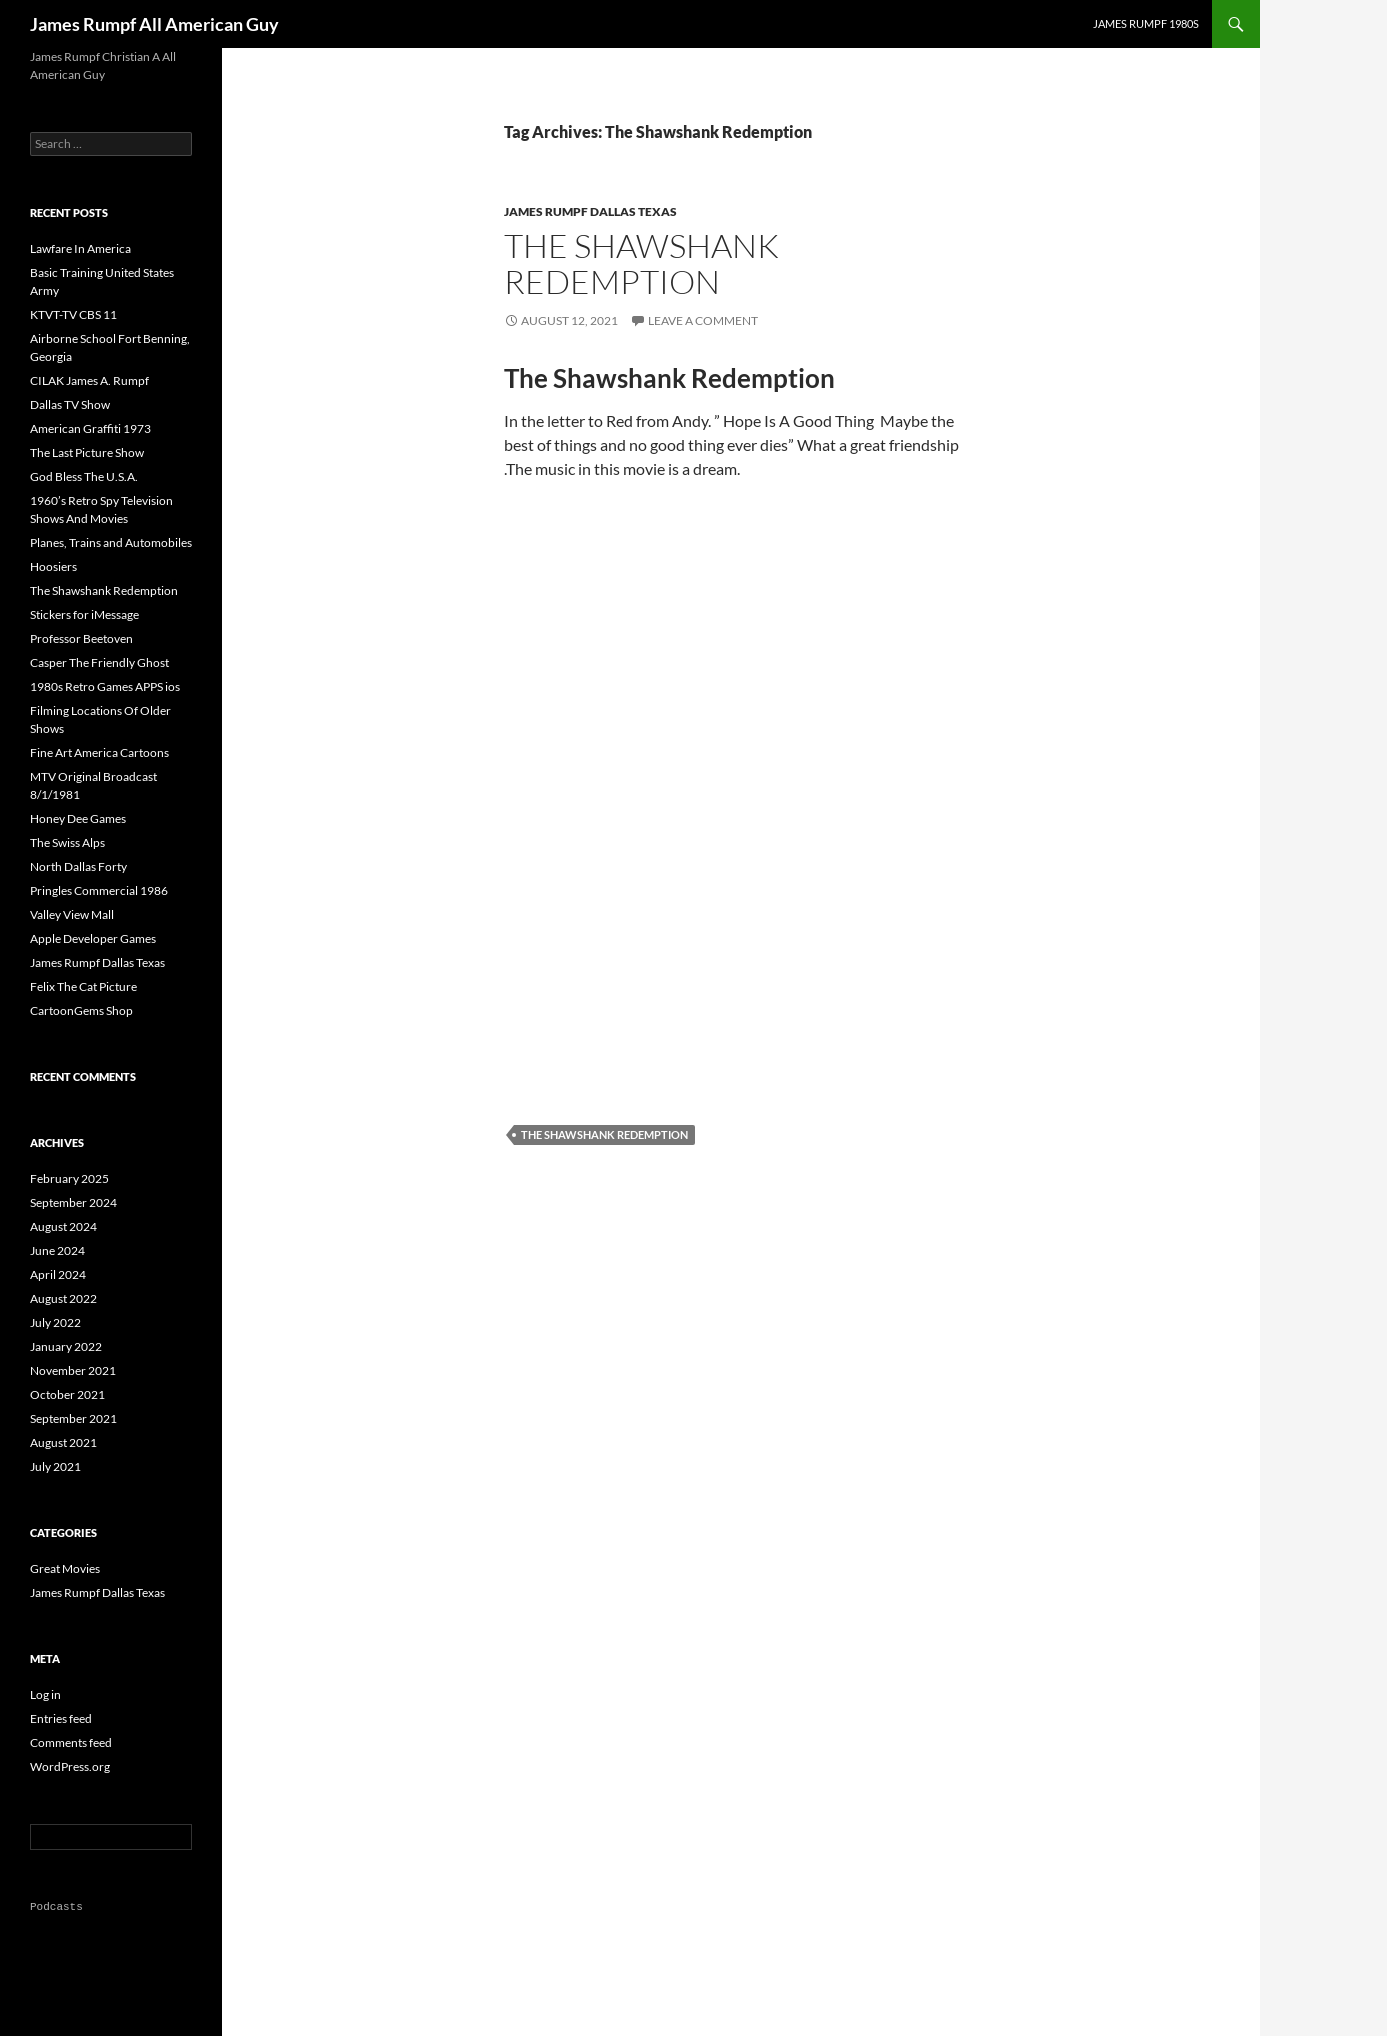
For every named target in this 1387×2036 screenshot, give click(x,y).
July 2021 (55, 1466)
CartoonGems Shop (81, 1010)
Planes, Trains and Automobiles (111, 542)
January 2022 (66, 1346)
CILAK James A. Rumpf (89, 380)
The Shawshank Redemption (641, 263)
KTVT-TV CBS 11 (73, 314)
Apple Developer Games (93, 938)
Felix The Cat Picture (83, 986)
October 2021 (67, 1394)
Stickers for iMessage (84, 614)
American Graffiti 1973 (90, 428)
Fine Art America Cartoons (99, 752)
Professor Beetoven (81, 638)
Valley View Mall (72, 914)
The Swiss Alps (67, 842)
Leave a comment (703, 320)
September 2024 (73, 1202)
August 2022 (63, 1298)
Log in (45, 1694)
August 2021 (63, 1442)
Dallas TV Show (70, 404)
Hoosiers (53, 566)
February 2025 (69, 1178)
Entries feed (61, 1718)
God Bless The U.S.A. (84, 476)
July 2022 (55, 1322)
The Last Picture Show (87, 452)
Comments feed (71, 1742)
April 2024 (58, 1274)
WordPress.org (70, 1766)
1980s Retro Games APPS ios (105, 686)
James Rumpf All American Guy (154, 24)
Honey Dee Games (78, 818)
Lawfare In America (80, 248)
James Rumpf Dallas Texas (590, 211)
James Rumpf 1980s (1146, 23)
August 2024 (63, 1226)
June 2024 (57, 1250)
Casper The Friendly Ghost (99, 662)
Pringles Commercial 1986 (99, 890)
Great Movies (65, 1568)
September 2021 (73, 1418)
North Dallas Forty (78, 866)
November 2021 (73, 1370)
